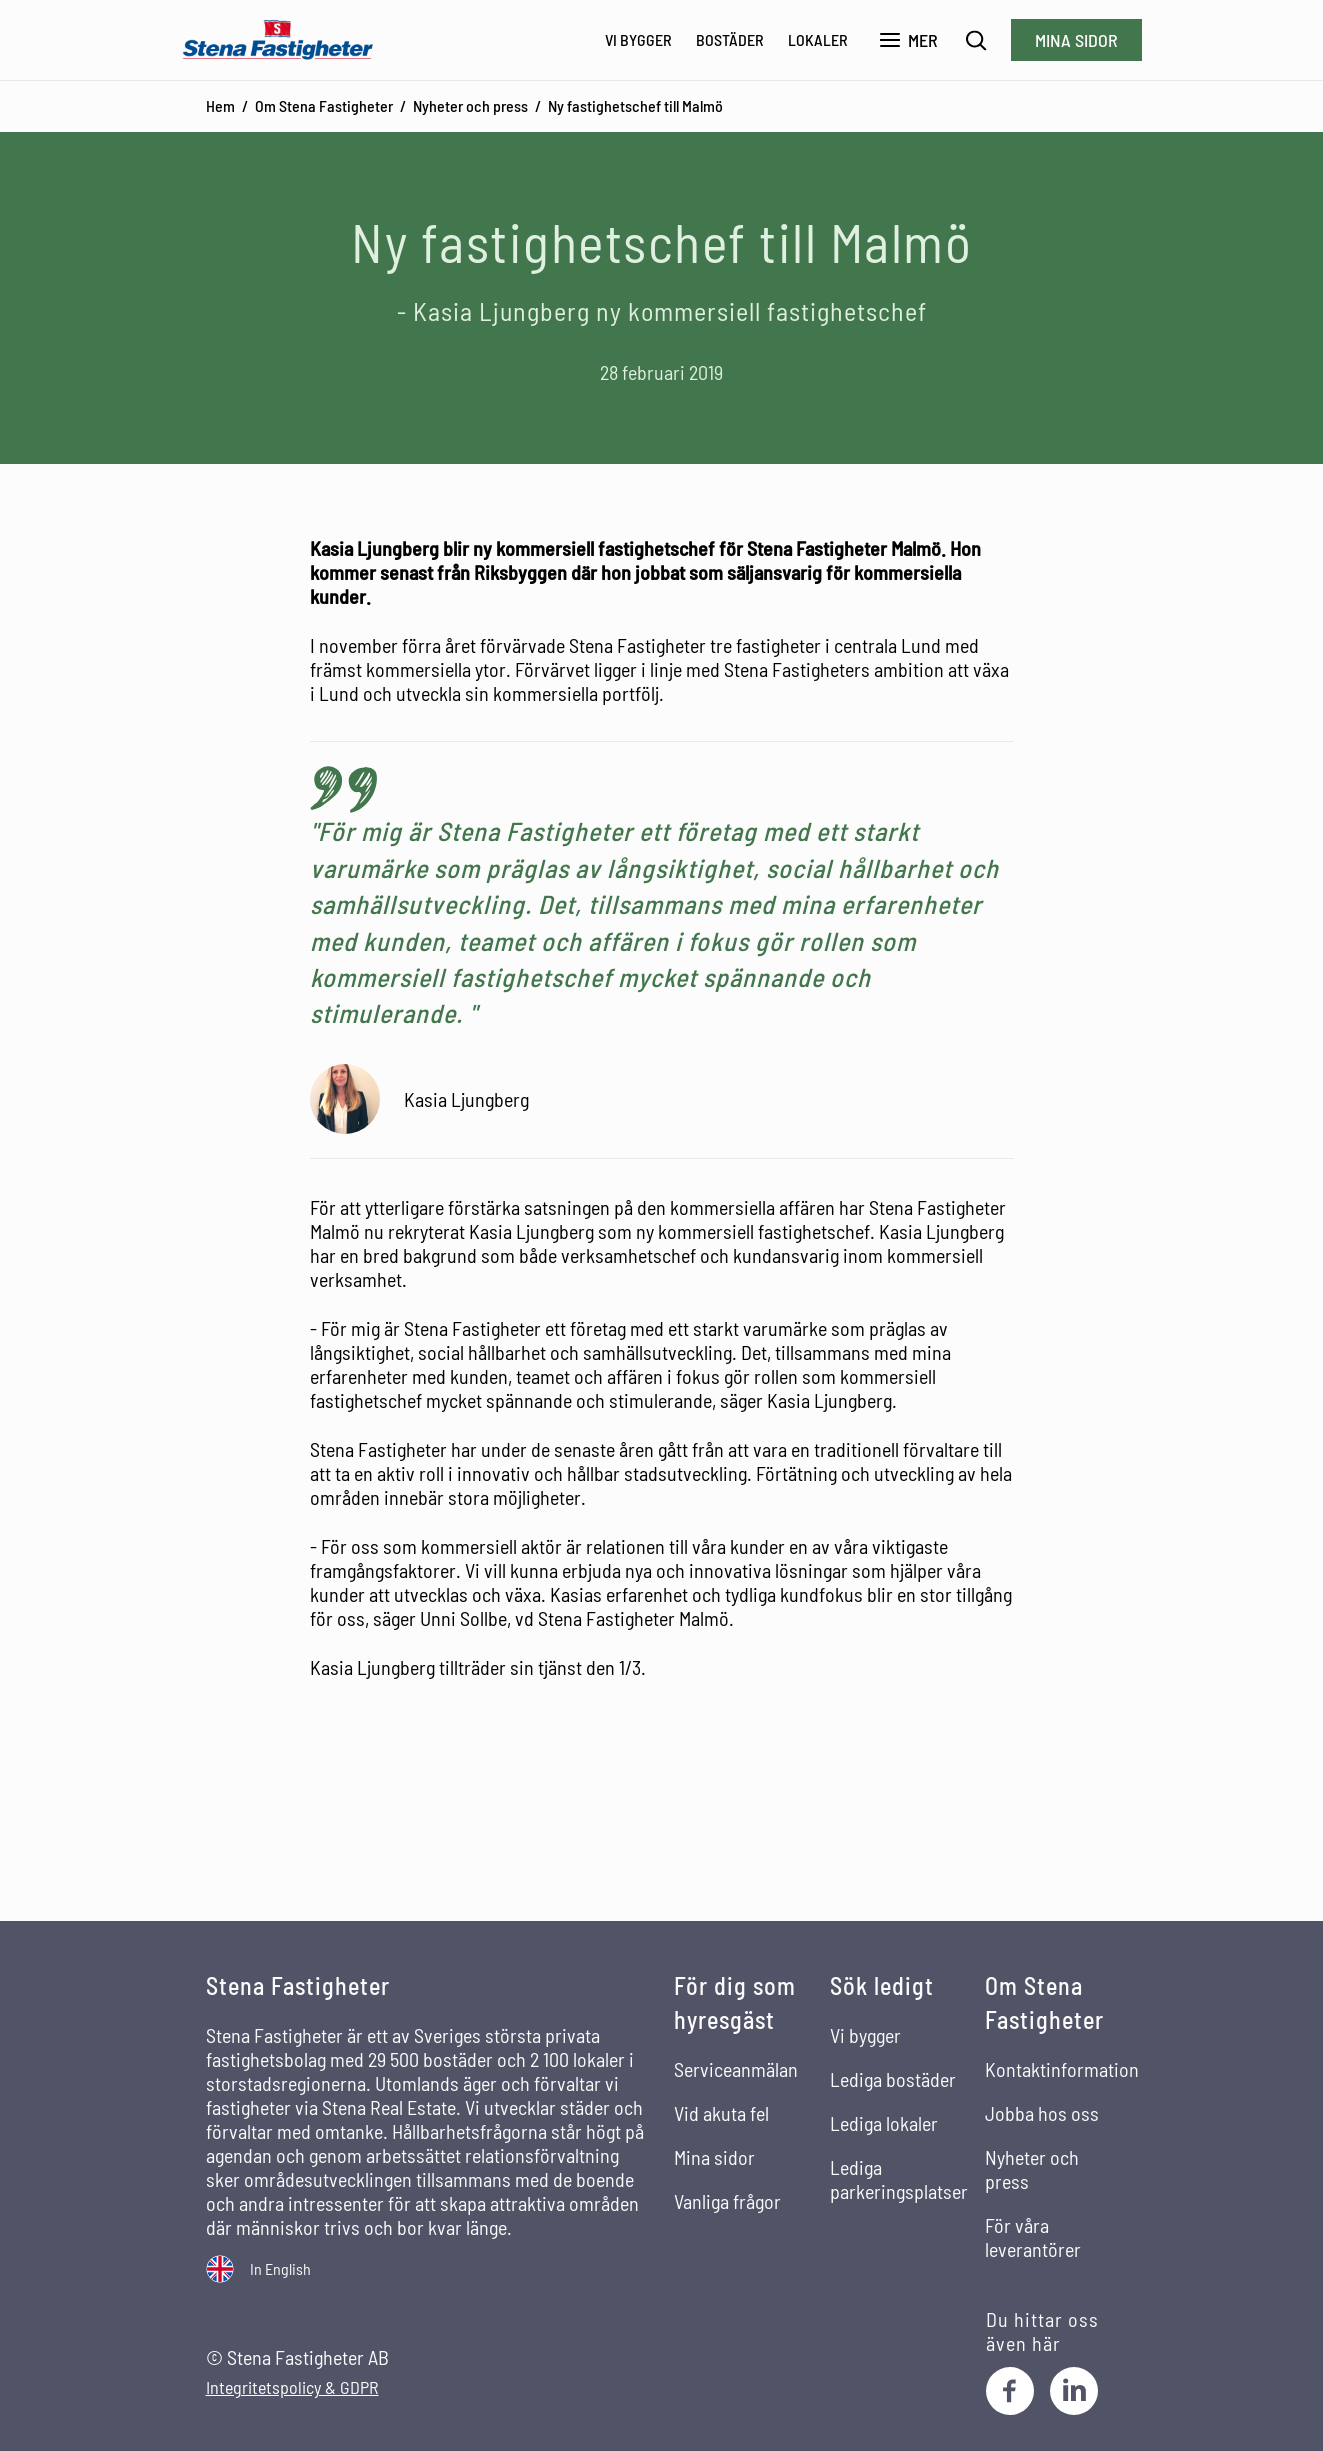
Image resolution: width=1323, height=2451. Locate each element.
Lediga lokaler (884, 2123)
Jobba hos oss (1042, 2113)
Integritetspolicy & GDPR (292, 2387)
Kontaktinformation (1062, 2069)
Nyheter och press (470, 105)
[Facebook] (1010, 2391)
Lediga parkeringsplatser (899, 2179)
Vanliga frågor (727, 2201)
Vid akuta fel (721, 2113)
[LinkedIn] (1074, 2391)
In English (280, 2268)
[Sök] (976, 40)
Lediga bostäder (893, 2079)
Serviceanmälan (736, 2069)
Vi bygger (638, 39)
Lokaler (818, 39)
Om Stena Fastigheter (324, 105)
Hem (220, 105)
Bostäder (730, 39)
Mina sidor (1076, 40)
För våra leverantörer (1033, 2237)
